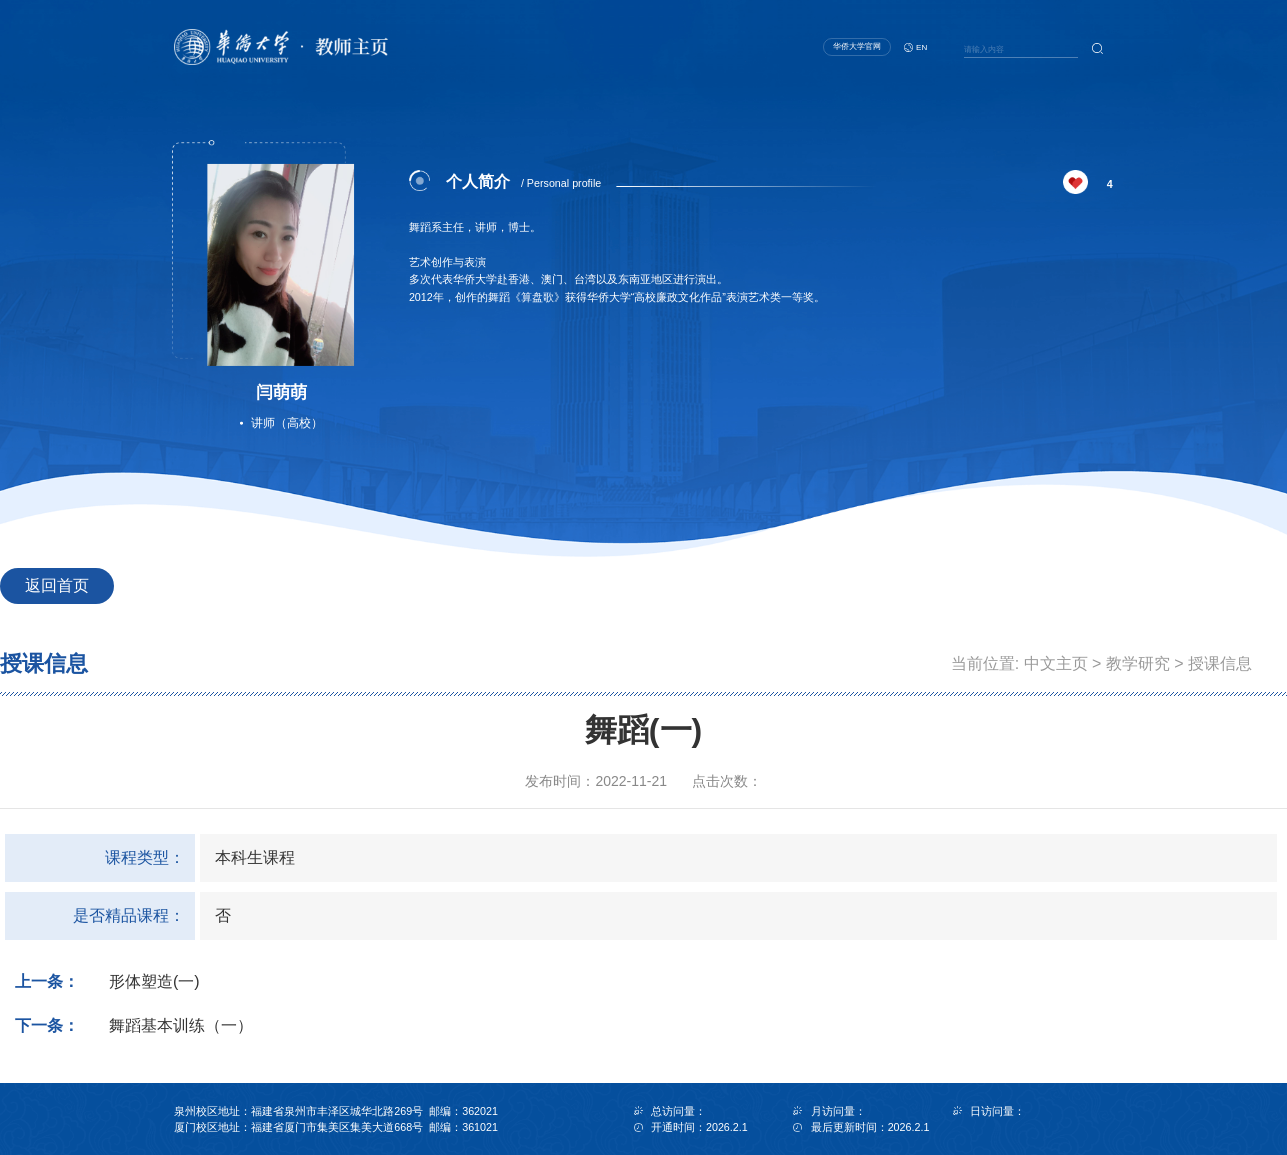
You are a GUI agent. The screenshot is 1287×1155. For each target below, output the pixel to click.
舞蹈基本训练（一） (181, 1025)
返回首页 (57, 585)
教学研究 (1138, 663)
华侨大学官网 (857, 46)
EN (921, 47)
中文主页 (1056, 663)
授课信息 (1220, 663)
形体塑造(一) (154, 981)
